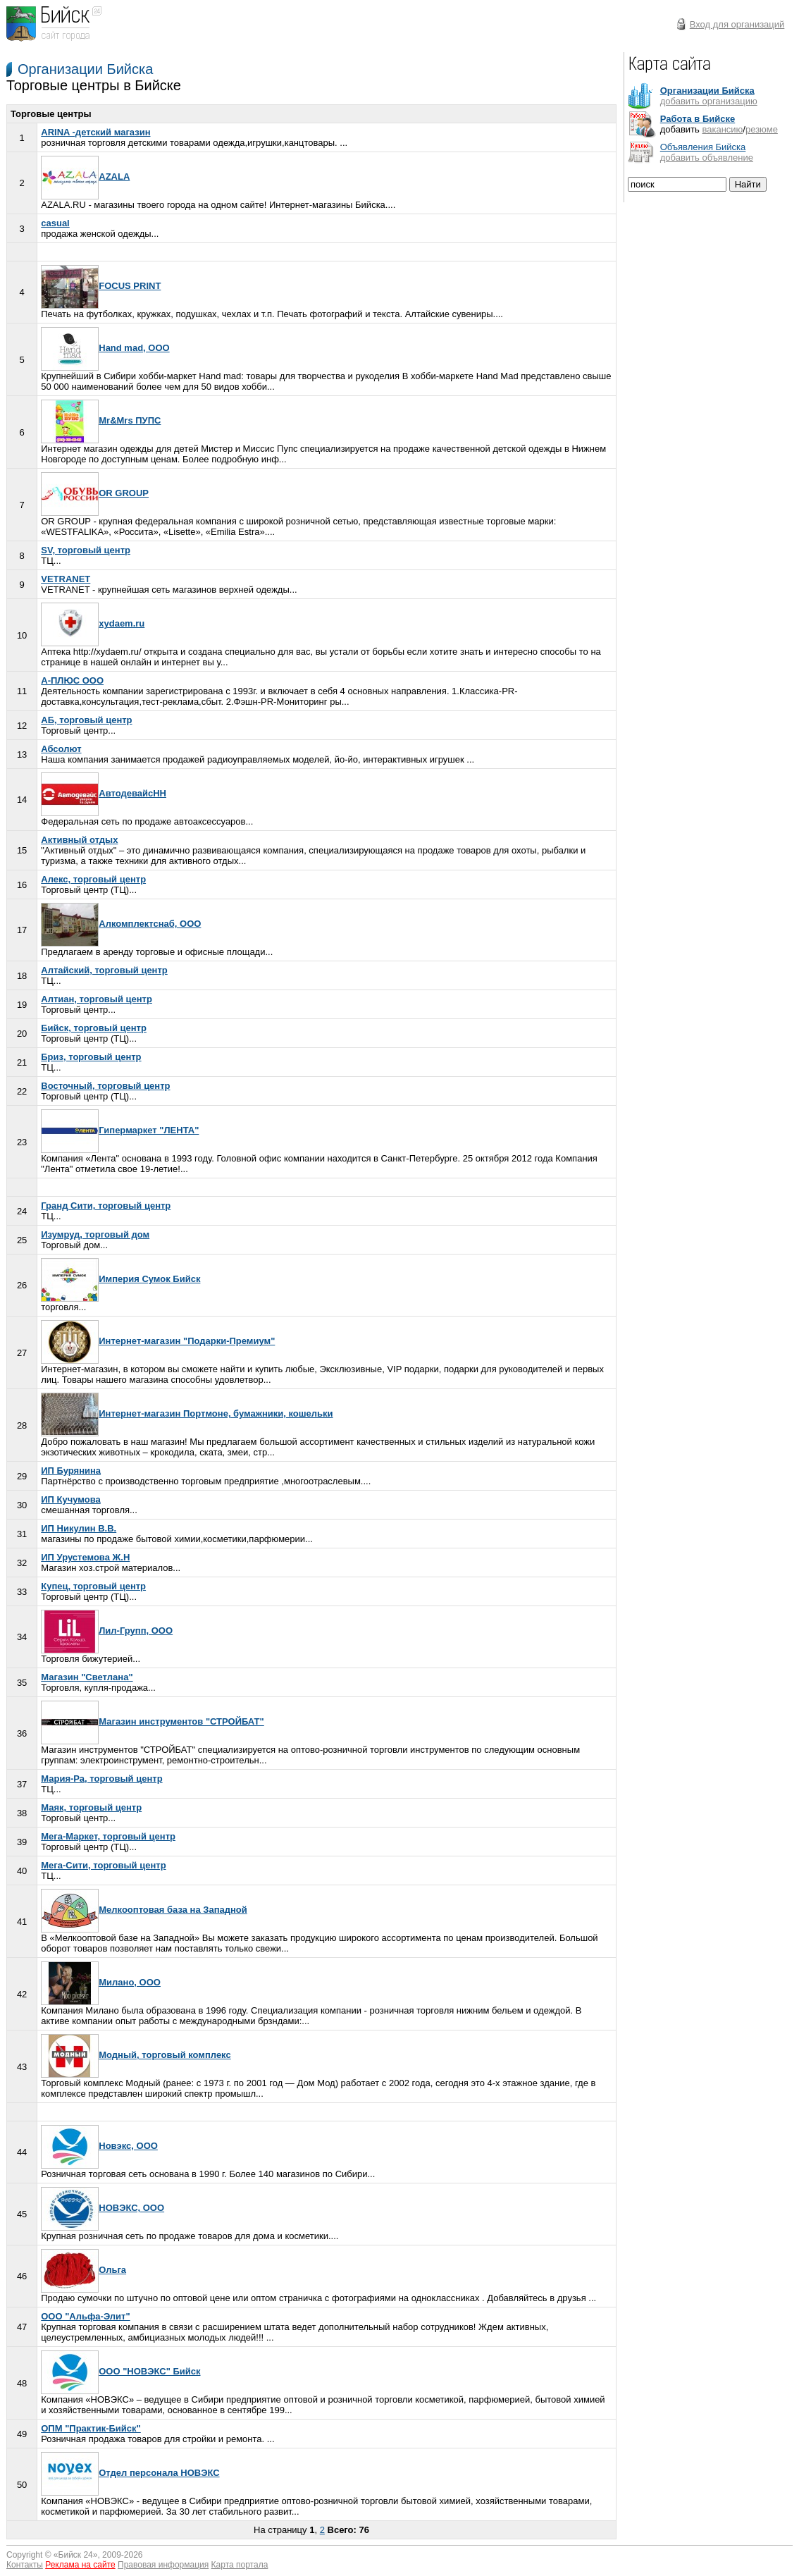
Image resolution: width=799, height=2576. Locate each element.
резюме (761, 129)
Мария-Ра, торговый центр (101, 1778)
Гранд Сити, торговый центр (106, 1205)
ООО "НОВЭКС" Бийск (120, 2371)
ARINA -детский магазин (95, 132)
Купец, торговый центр (93, 1586)
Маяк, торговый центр (91, 1807)
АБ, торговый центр (86, 720)
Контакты (24, 2565)
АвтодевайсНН (103, 793)
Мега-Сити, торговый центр (103, 1865)
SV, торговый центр (85, 550)
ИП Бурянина (71, 1470)
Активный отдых (79, 839)
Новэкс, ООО (99, 2145)
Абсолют (61, 749)
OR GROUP (95, 493)
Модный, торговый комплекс (135, 2055)
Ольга (83, 2269)
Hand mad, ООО (105, 348)
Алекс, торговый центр (93, 879)
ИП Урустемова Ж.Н (85, 1557)
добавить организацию (708, 101)
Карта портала (239, 2565)
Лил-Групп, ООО (107, 1630)
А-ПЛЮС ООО (72, 680)
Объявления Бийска (703, 147)
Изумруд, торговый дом (95, 1234)
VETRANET (65, 579)
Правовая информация (163, 2565)
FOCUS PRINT (101, 286)
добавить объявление (706, 157)
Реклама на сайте (80, 2565)
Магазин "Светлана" (86, 1677)
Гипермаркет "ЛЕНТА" (120, 1130)
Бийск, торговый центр (94, 1028)
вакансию (722, 129)
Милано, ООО (101, 1982)
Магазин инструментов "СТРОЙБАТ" (152, 1721)
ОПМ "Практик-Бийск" (91, 2428)
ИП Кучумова (71, 1499)
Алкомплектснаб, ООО (121, 923)
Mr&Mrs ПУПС (101, 420)
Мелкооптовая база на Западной (144, 1909)
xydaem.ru (92, 623)
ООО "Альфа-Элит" (85, 2316)
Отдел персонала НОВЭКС (130, 2472)
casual (55, 223)
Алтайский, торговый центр (104, 970)
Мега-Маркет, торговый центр (108, 1836)
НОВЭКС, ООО (102, 2207)
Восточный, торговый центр (105, 1085)
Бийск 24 (75, 2555)
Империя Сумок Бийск (120, 1279)
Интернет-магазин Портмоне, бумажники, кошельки (187, 1413)
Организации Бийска (85, 69)
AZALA (85, 176)
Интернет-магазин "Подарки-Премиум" (158, 1341)
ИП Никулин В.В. (78, 1528)
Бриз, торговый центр (91, 1057)
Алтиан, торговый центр (96, 999)
